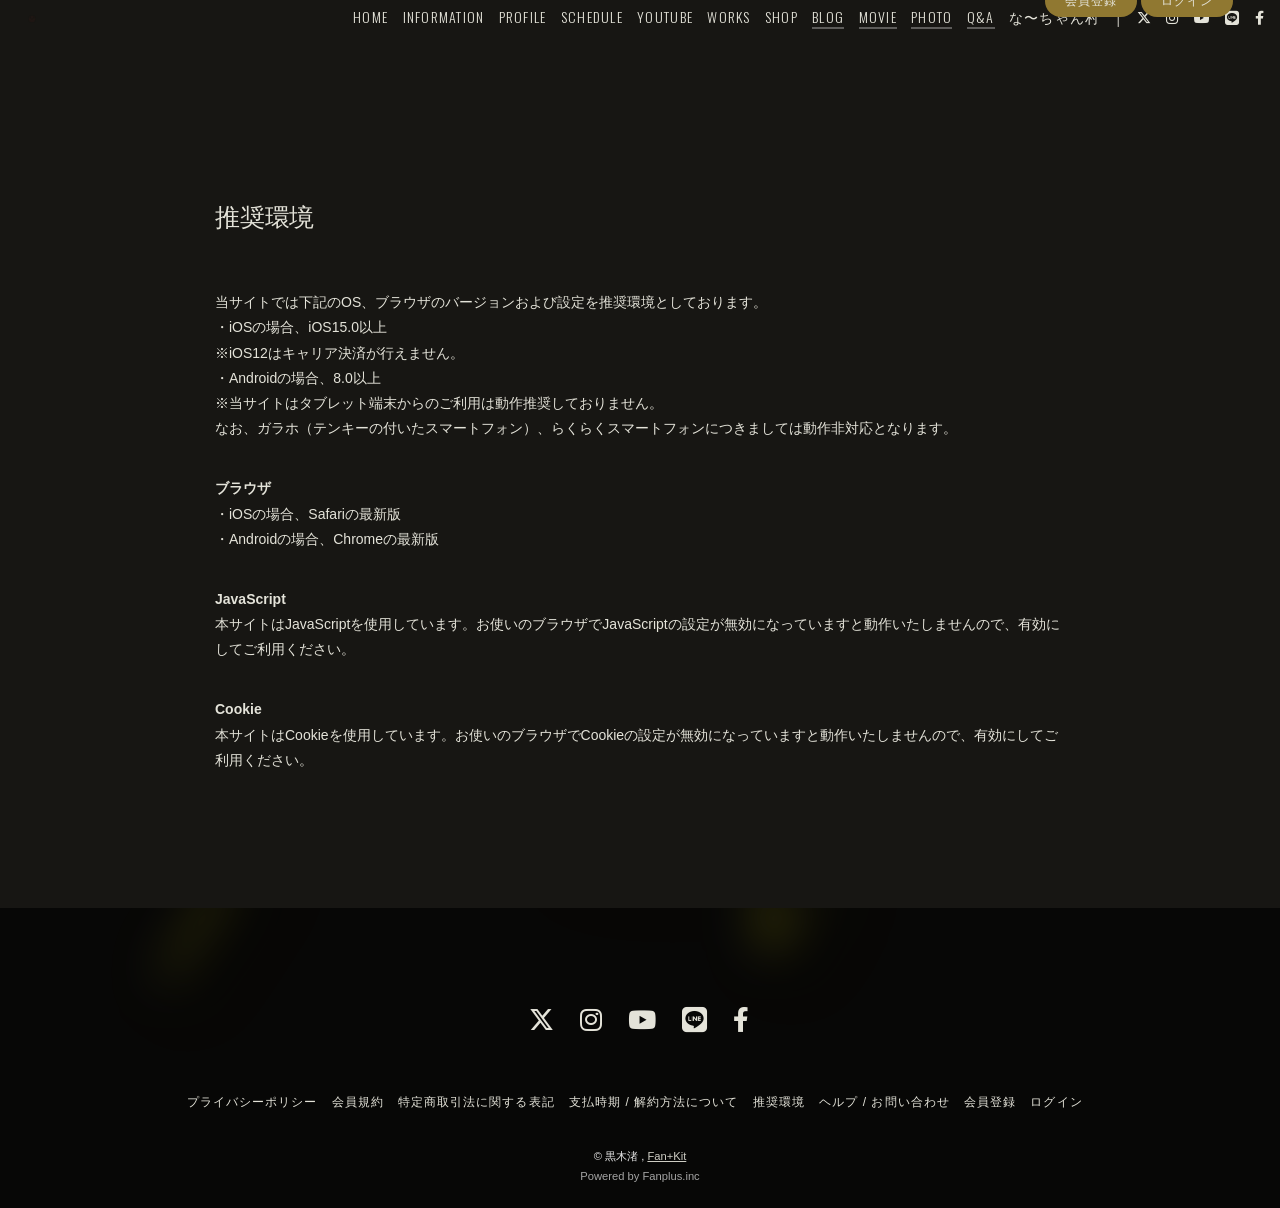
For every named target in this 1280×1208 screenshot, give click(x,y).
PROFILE (489, 56)
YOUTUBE (631, 56)
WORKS (694, 56)
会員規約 (358, 1102)
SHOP (747, 56)
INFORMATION (410, 56)
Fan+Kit (666, 1156)
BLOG (794, 56)
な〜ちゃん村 (1021, 56)
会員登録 (1091, 93)
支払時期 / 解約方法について (654, 1102)
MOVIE (844, 56)
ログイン (1187, 93)
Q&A (947, 56)
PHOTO (897, 56)
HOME (336, 56)
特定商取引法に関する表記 (476, 1102)
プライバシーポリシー (252, 1102)
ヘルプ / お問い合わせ (884, 1102)
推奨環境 (779, 1102)
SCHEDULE (558, 56)
